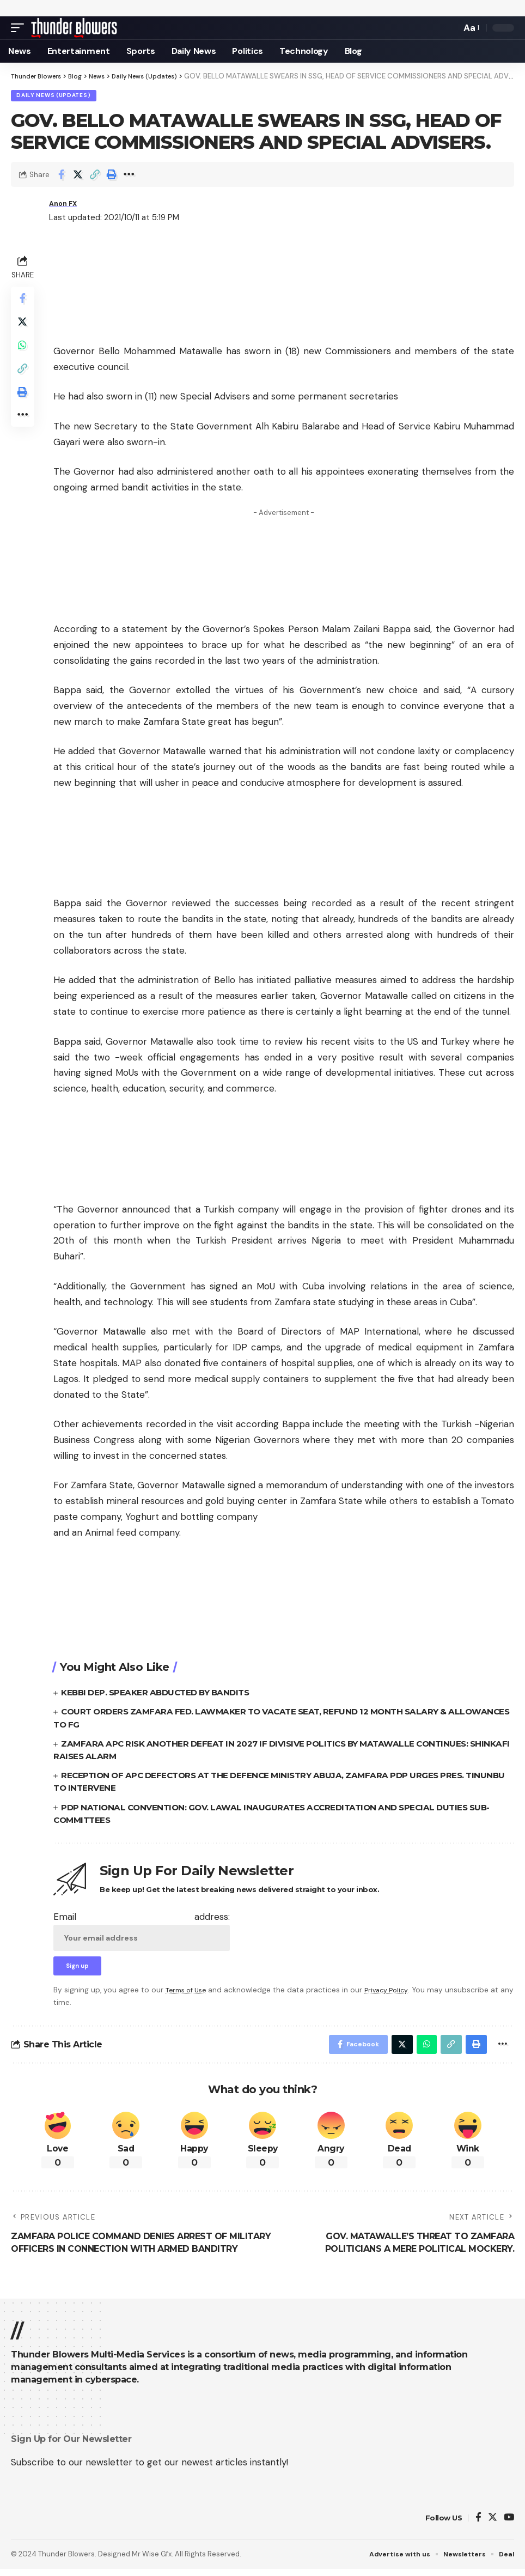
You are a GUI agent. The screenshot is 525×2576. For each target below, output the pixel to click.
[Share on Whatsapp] (24, 354)
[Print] (111, 176)
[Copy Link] (94, 176)
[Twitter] (492, 2525)
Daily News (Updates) (54, 96)
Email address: (141, 1932)
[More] (128, 176)
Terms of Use (188, 1994)
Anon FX (66, 205)
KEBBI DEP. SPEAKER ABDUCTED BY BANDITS (161, 1694)
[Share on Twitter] (78, 176)
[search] (450, 27)
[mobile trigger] (20, 27)
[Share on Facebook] (61, 176)
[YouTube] (509, 2525)
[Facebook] (478, 2525)
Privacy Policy (393, 1994)
